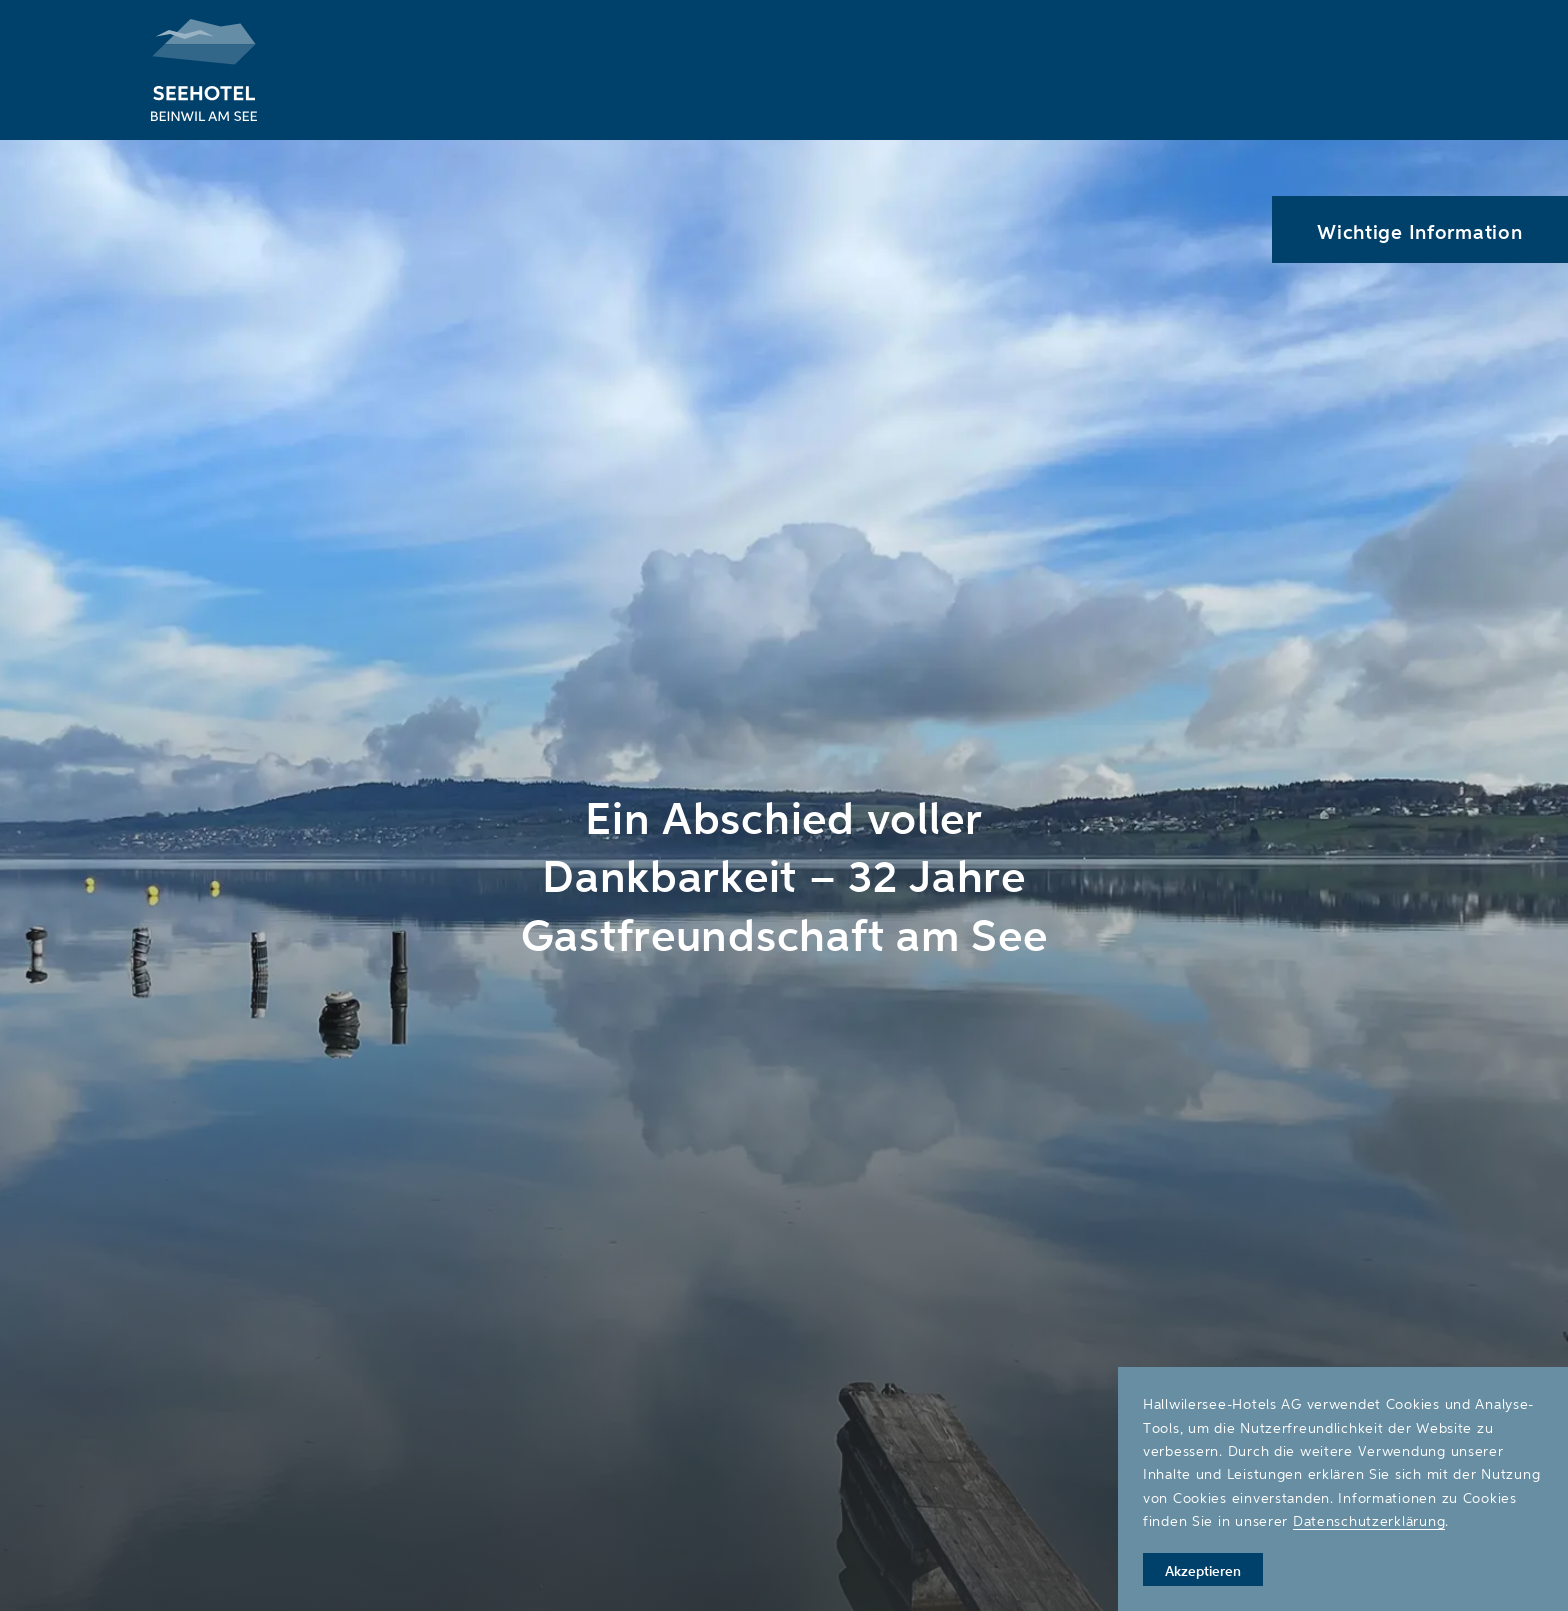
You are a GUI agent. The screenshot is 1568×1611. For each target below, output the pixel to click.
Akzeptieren (1203, 1570)
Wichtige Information (1419, 231)
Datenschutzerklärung (1369, 1520)
